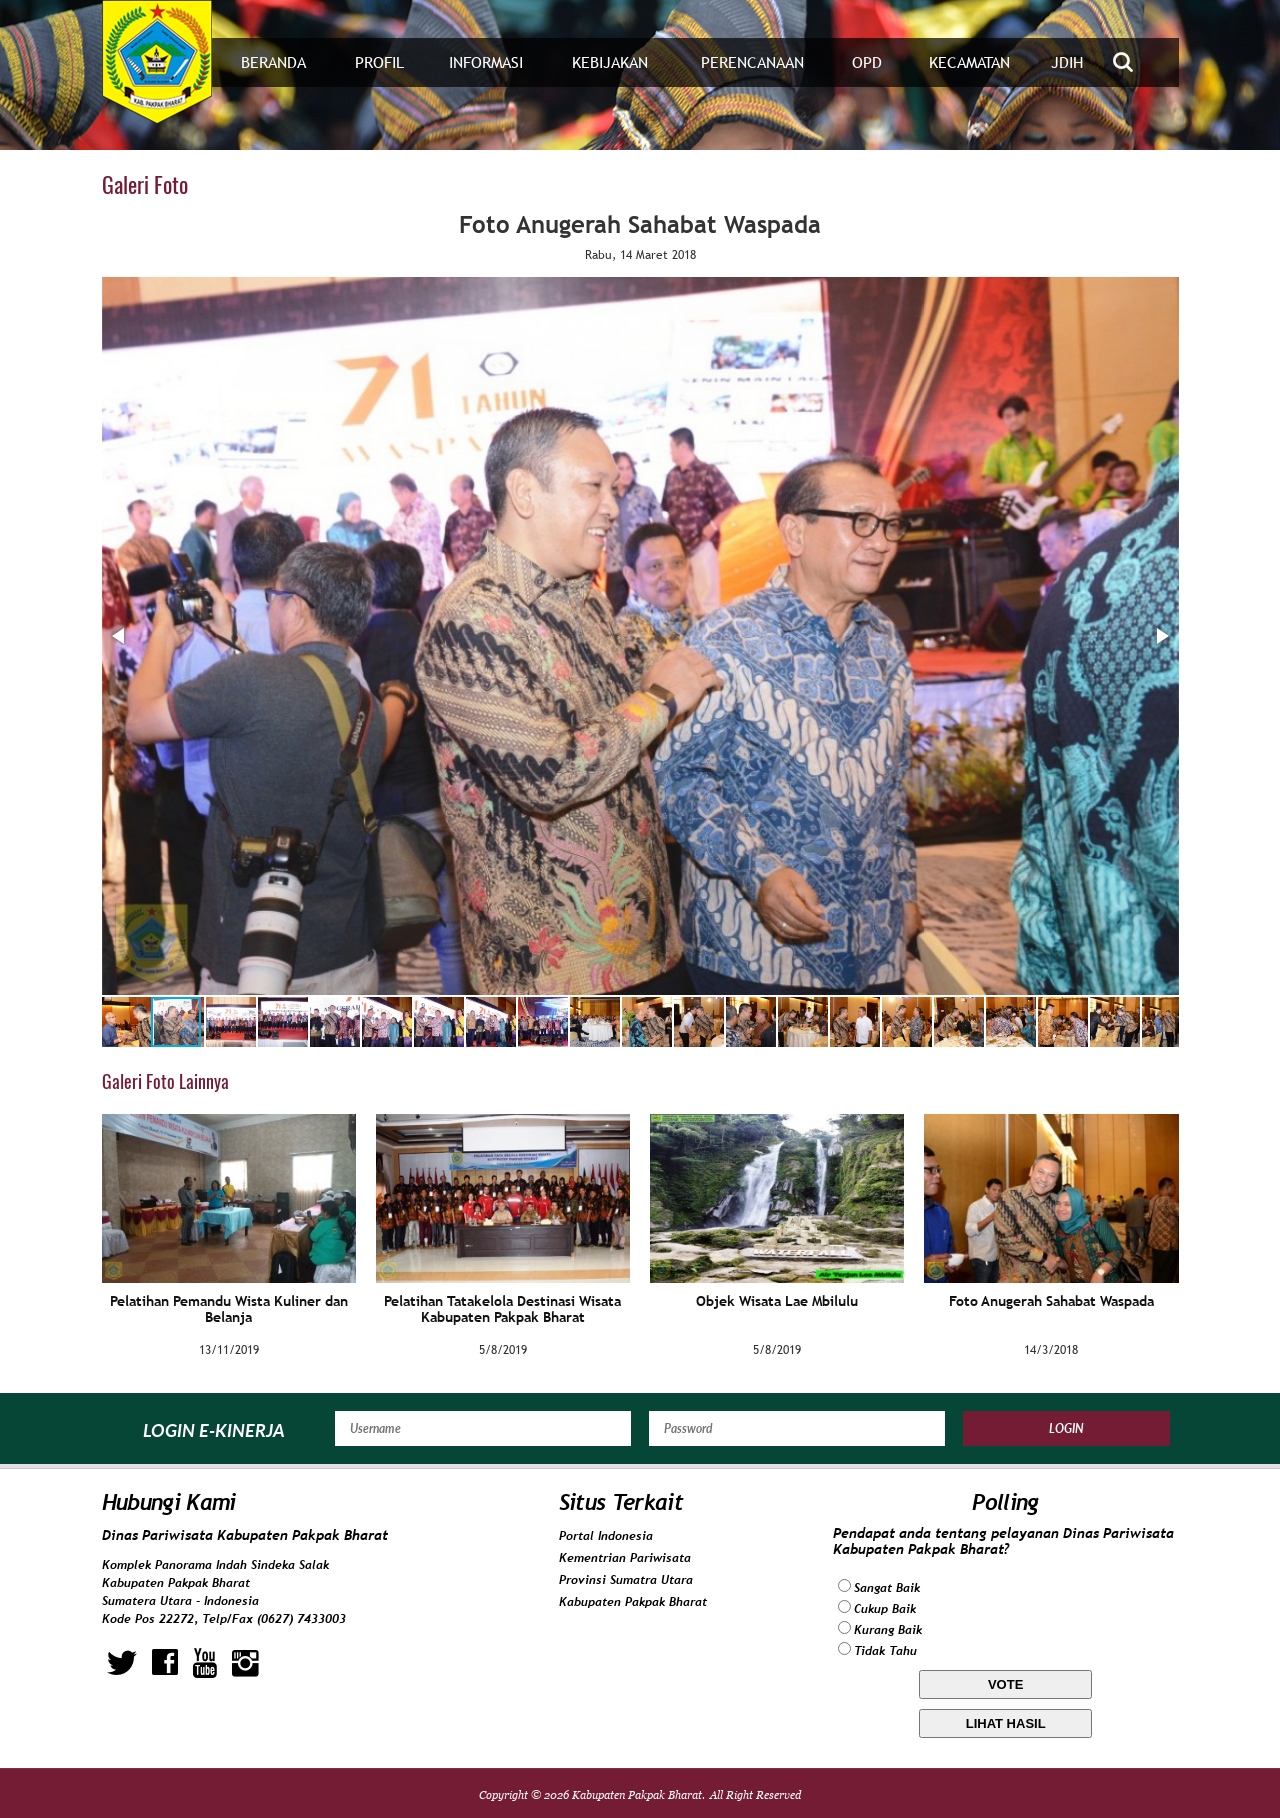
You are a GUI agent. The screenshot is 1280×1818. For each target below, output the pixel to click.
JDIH (1067, 62)
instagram (245, 1663)
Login (1066, 1428)
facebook (165, 1663)
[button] (120, 636)
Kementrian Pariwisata (625, 1558)
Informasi (486, 62)
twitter (122, 1663)
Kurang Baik (888, 1630)
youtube (205, 1663)
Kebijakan (610, 62)
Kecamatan (969, 62)
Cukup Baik (885, 1609)
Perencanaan (752, 62)
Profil (379, 62)
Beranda (273, 62)
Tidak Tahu (885, 1651)
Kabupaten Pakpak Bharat (633, 1602)
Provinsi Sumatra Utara (626, 1580)
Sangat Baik (887, 1588)
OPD (867, 62)
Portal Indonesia (606, 1536)
